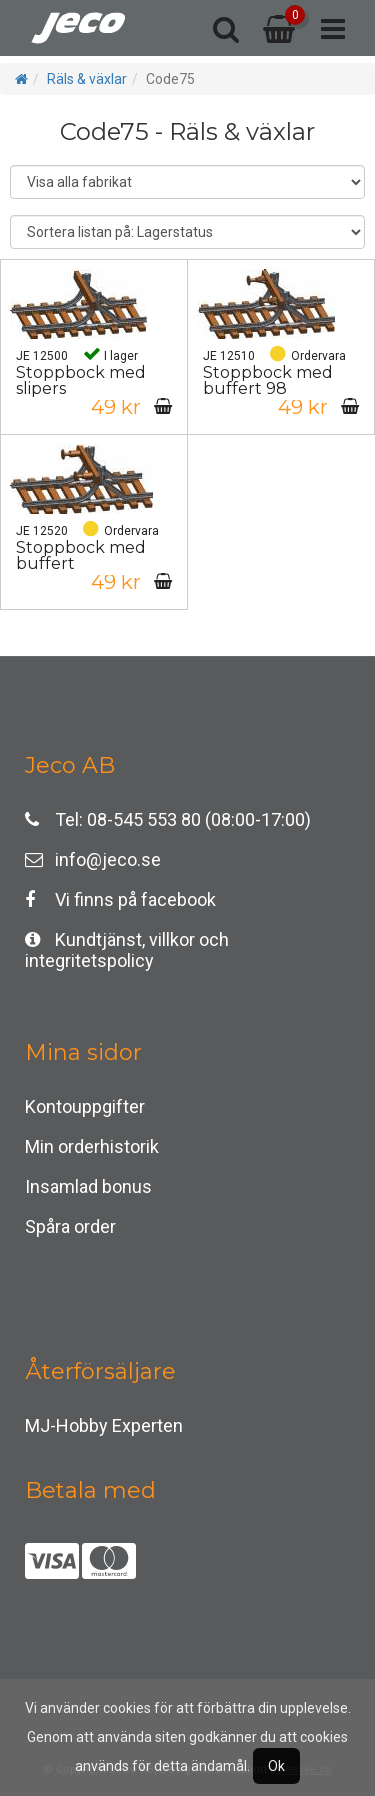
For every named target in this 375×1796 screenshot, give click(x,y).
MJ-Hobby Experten (104, 1425)
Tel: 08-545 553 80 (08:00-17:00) (168, 819)
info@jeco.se (93, 859)
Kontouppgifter (85, 1106)
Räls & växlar (87, 79)
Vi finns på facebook (120, 899)
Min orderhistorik (92, 1146)
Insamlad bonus (88, 1186)
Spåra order (70, 1226)
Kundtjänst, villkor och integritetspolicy (127, 944)
